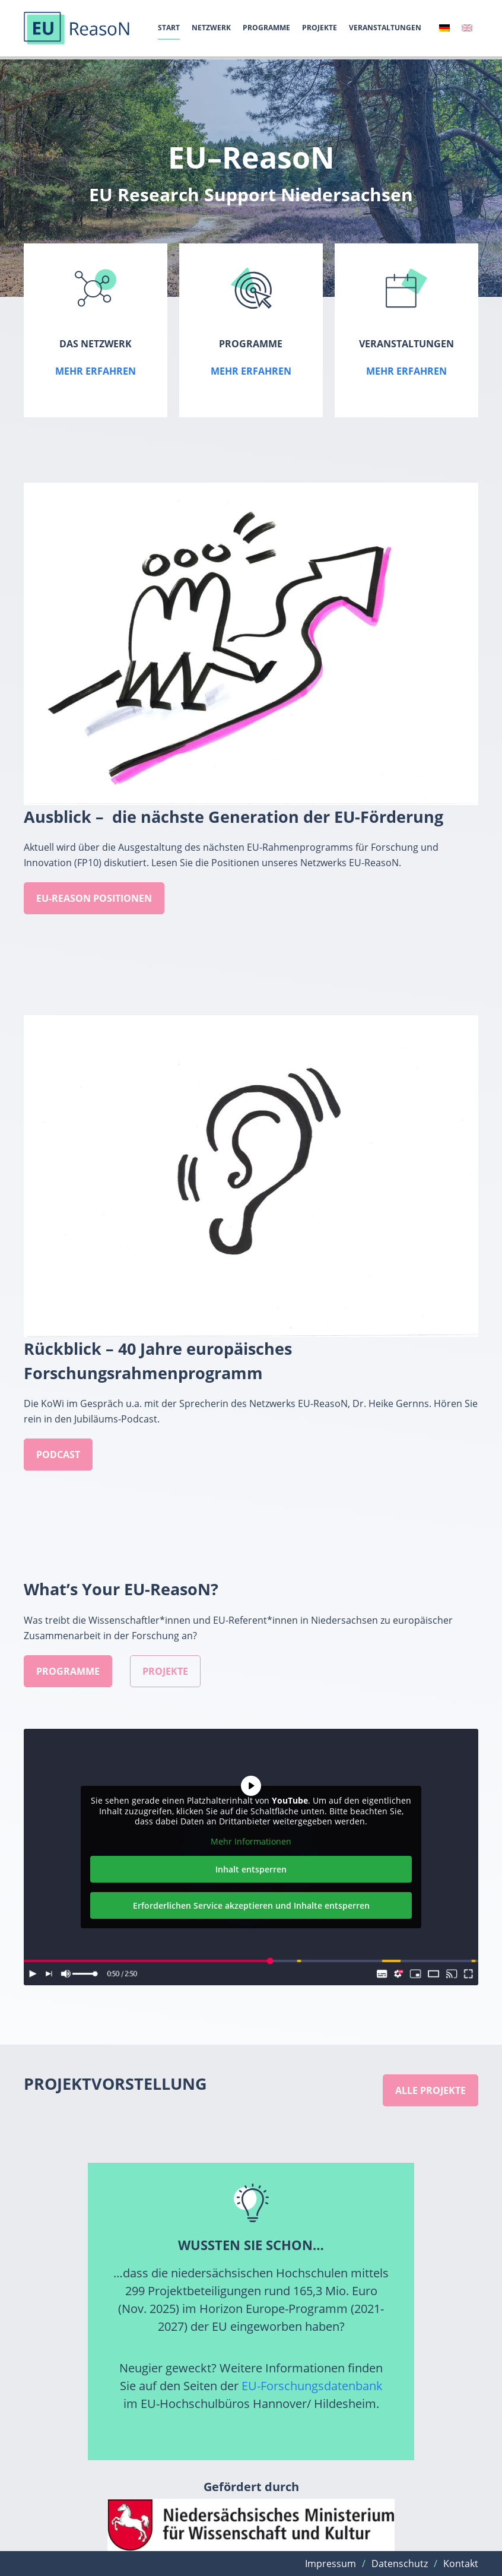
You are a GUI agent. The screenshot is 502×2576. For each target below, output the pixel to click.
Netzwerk (211, 28)
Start (169, 28)
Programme (266, 28)
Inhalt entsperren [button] (251, 1869)
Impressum (330, 2563)
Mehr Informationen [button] (251, 1841)
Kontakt (460, 2563)
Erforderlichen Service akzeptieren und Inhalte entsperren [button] (251, 1905)
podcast (58, 1454)
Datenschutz (399, 2563)
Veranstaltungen (385, 28)
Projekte (319, 28)
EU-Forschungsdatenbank (312, 2386)
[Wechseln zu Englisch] (467, 27)
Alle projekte (430, 2090)
